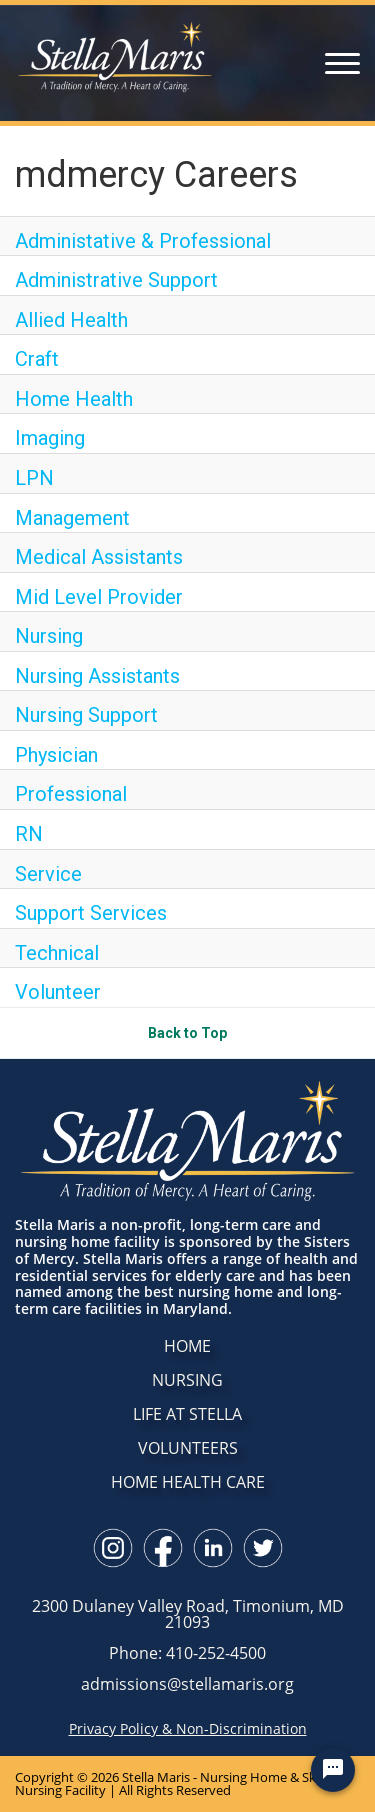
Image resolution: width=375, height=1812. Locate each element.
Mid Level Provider (99, 597)
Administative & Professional (143, 241)
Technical (57, 953)
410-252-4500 (216, 1653)
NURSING (187, 1380)
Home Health (74, 399)
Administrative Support (116, 280)
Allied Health (71, 320)
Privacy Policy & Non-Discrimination (188, 1729)
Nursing (49, 636)
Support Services (91, 913)
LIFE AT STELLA (187, 1414)
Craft (37, 359)
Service (48, 874)
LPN (34, 478)
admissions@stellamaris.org (187, 1684)
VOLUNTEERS (188, 1448)
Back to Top (187, 1033)
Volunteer (58, 992)
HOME (187, 1346)
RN (29, 834)
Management (72, 518)
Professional (71, 794)
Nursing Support (86, 715)
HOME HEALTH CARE (188, 1482)
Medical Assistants (99, 557)
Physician (56, 755)
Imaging (50, 438)
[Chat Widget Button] (333, 1770)
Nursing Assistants (97, 676)
